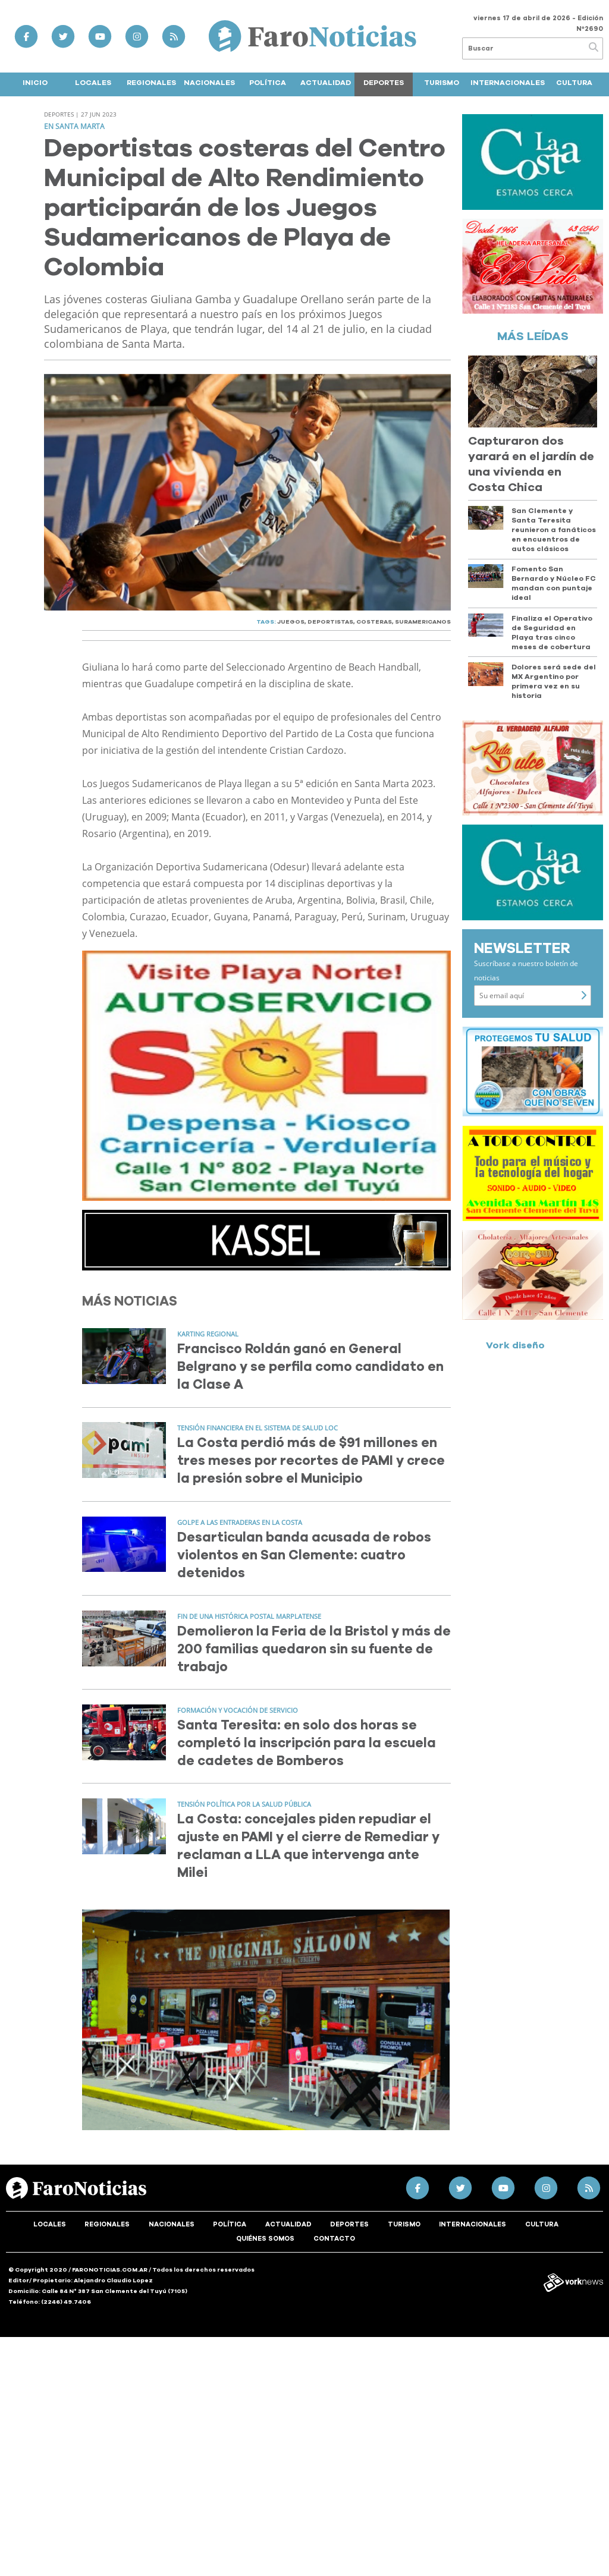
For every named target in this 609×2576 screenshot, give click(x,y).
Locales (93, 82)
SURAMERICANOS (423, 622)
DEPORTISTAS (330, 622)
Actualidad (325, 82)
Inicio (35, 82)
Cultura (574, 82)
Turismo (441, 82)
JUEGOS (290, 622)
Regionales (151, 82)
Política (267, 82)
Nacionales (209, 82)
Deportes (383, 82)
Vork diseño (515, 1345)
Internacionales (507, 82)
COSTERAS (374, 622)
